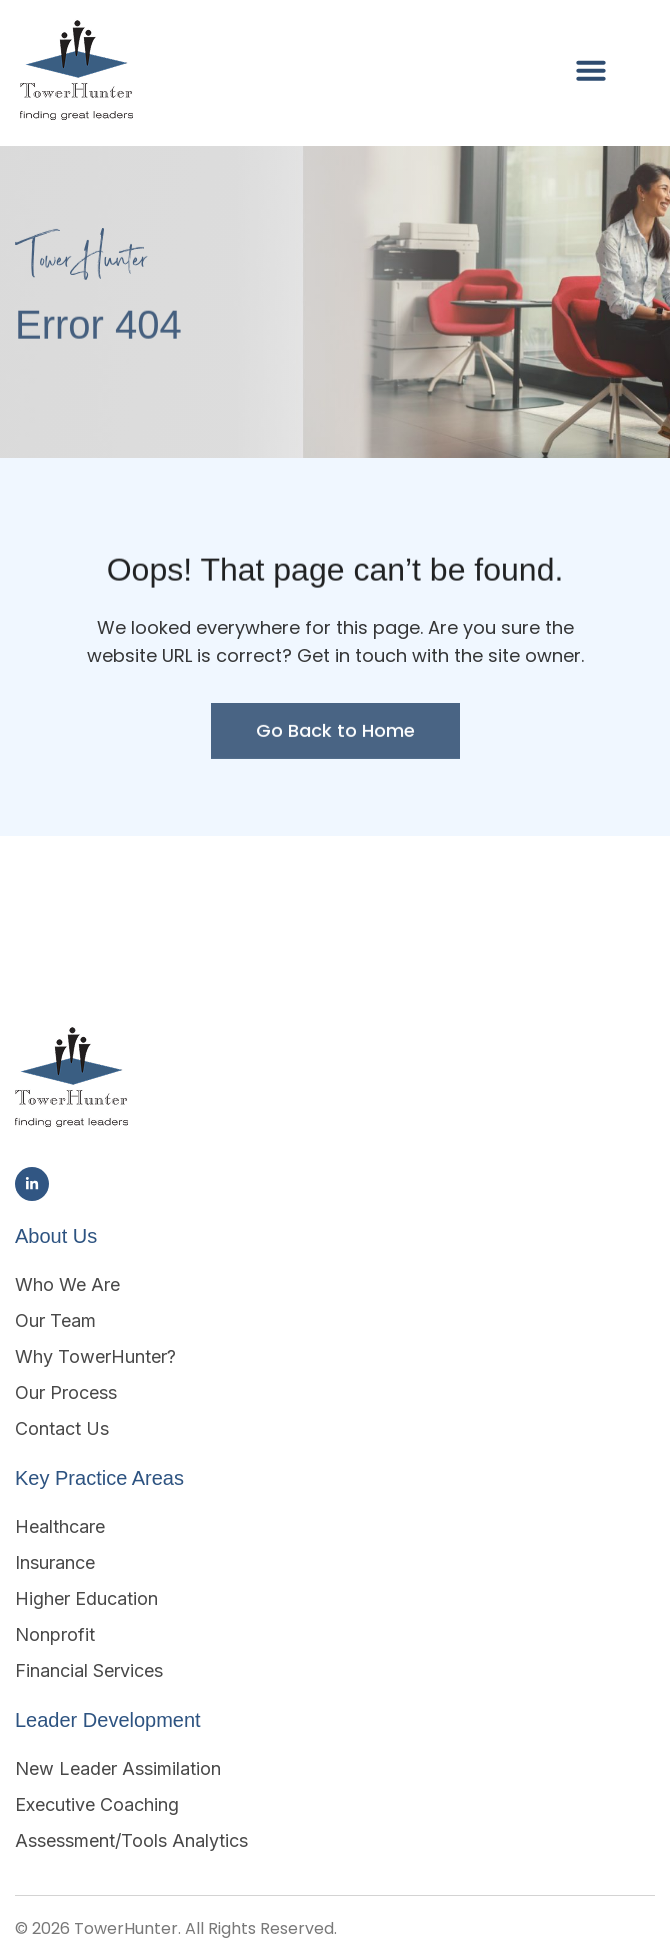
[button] (591, 70)
